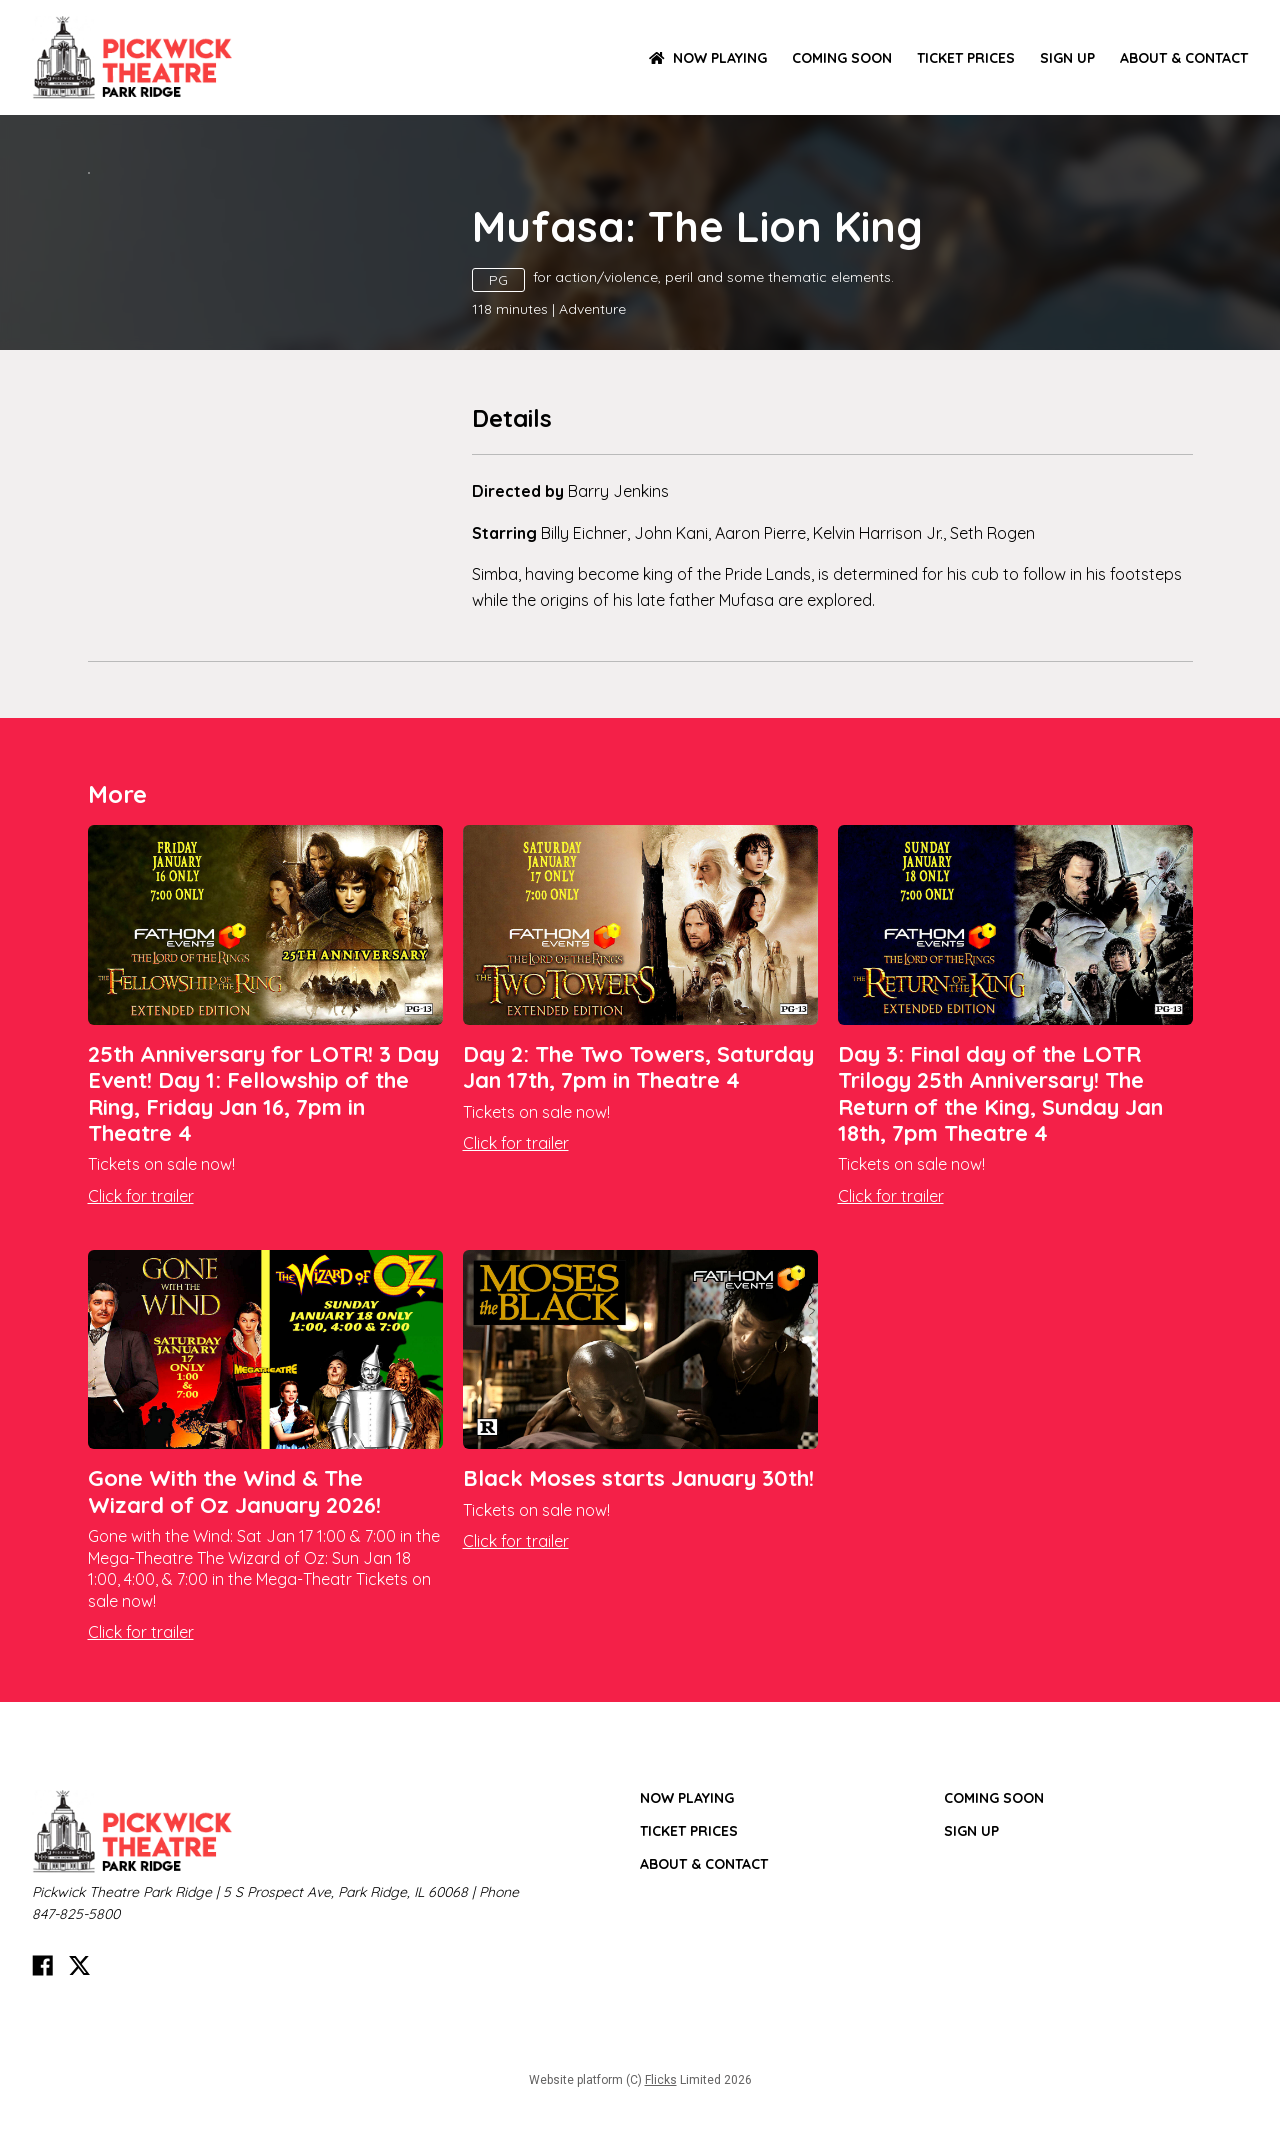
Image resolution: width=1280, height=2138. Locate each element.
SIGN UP (1067, 58)
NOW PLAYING (708, 58)
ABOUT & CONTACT (1184, 58)
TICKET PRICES (966, 58)
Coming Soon (842, 58)
